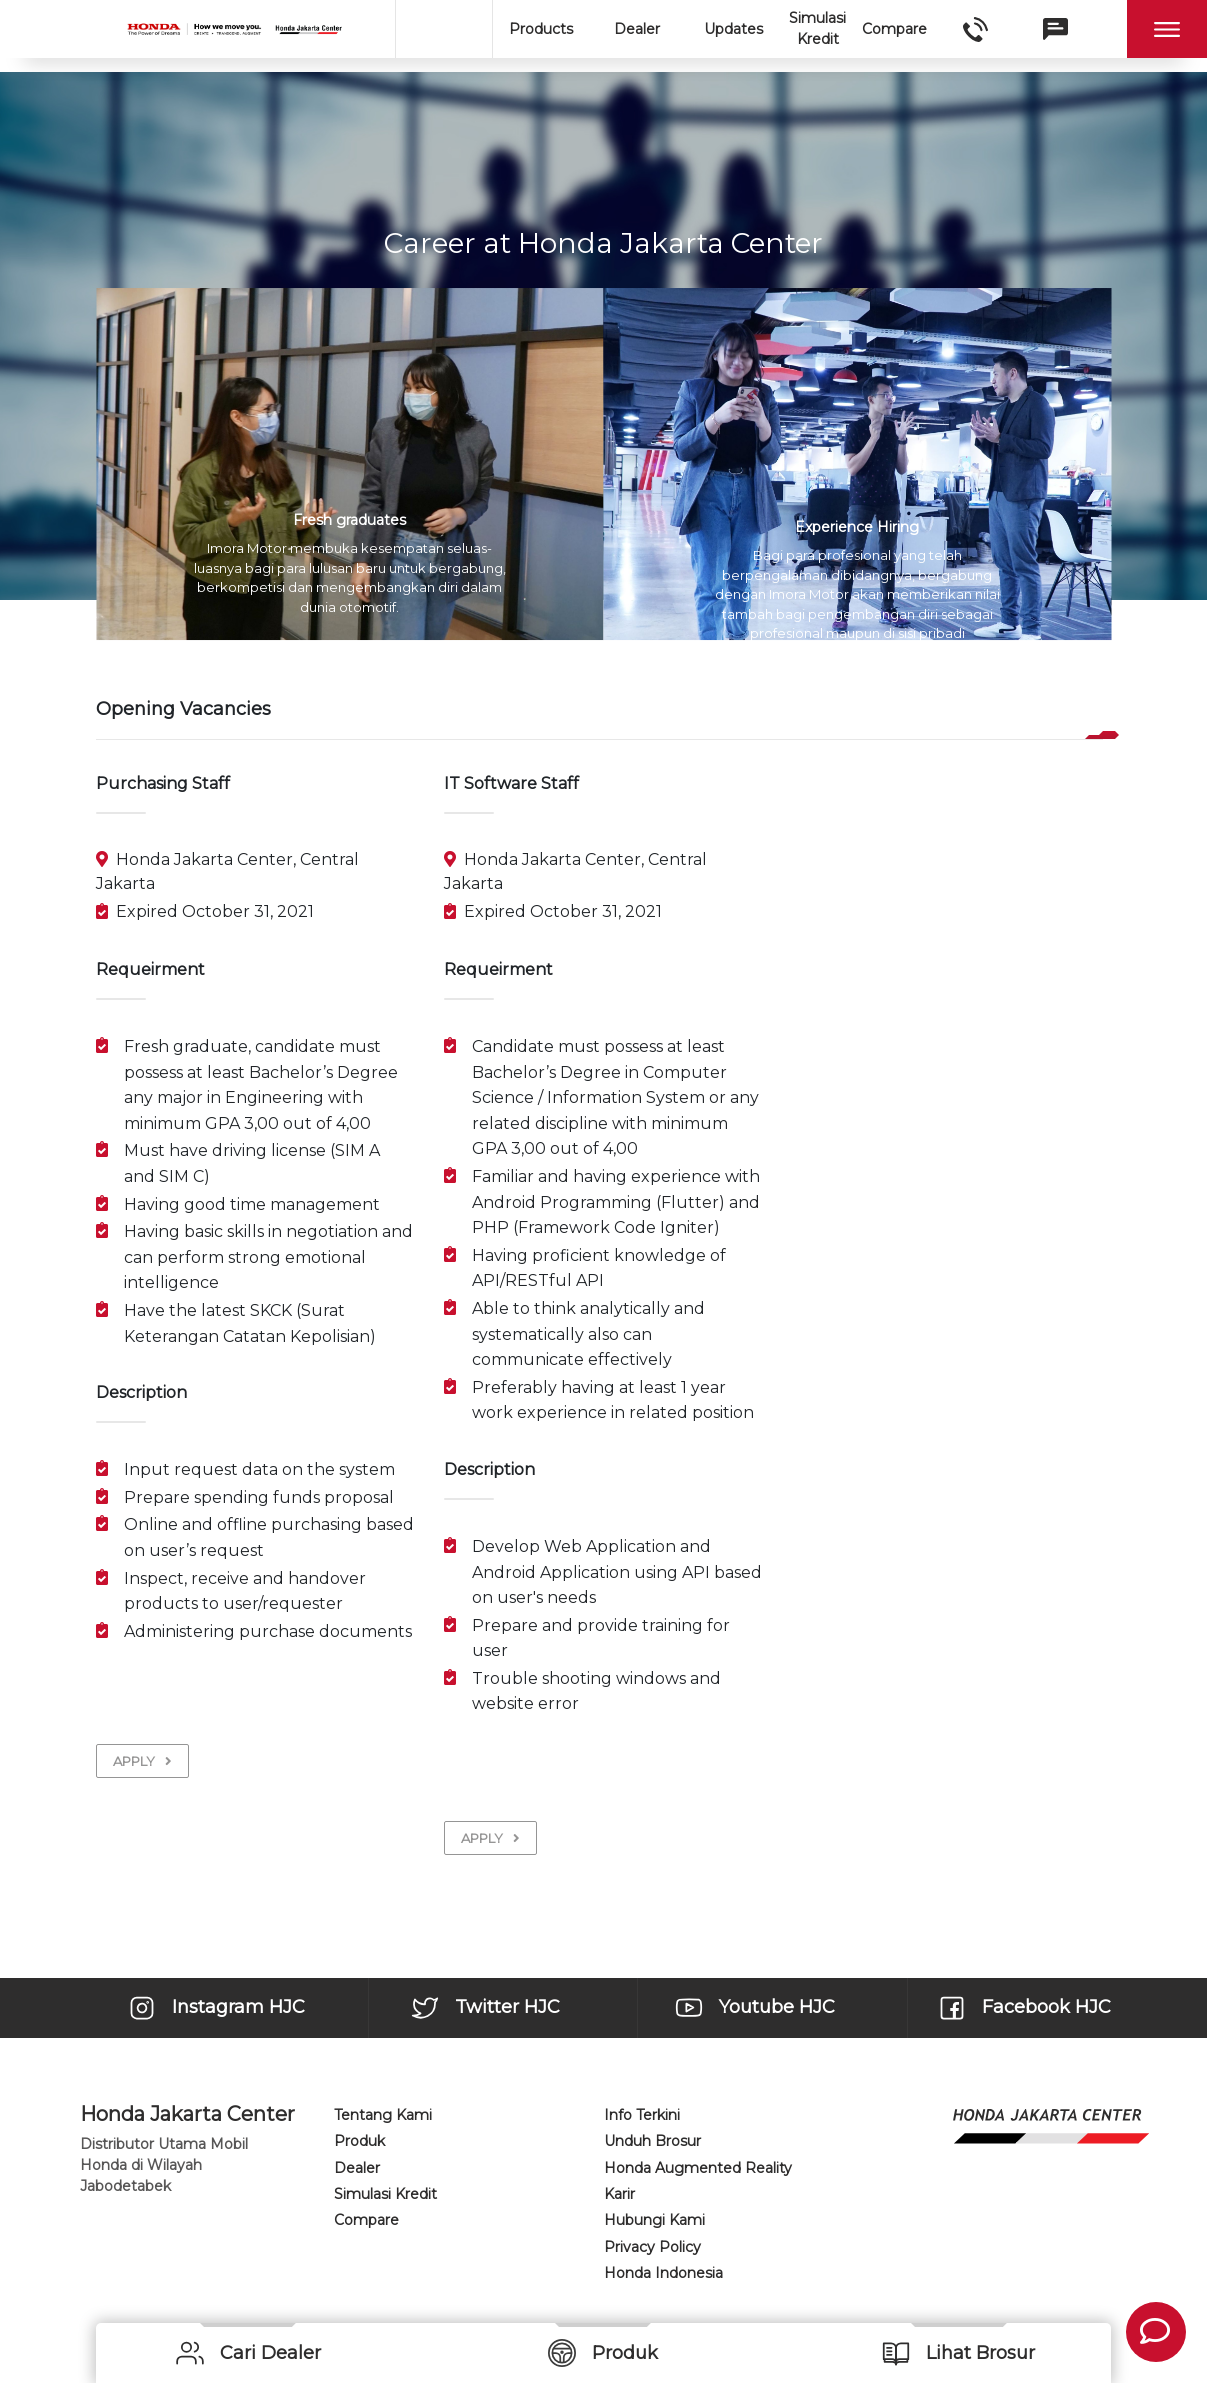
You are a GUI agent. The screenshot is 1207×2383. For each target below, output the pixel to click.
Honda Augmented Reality (698, 2168)
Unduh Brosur (652, 2141)
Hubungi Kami (654, 2220)
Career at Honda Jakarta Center (603, 243)
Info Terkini (642, 2115)
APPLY (142, 1761)
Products (541, 29)
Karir (619, 2194)
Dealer (637, 29)
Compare (894, 29)
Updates (733, 29)
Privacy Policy (652, 2247)
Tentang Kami (383, 2115)
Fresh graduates (349, 520)
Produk (359, 2141)
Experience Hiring (857, 527)
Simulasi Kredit (817, 28)
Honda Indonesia (663, 2273)
